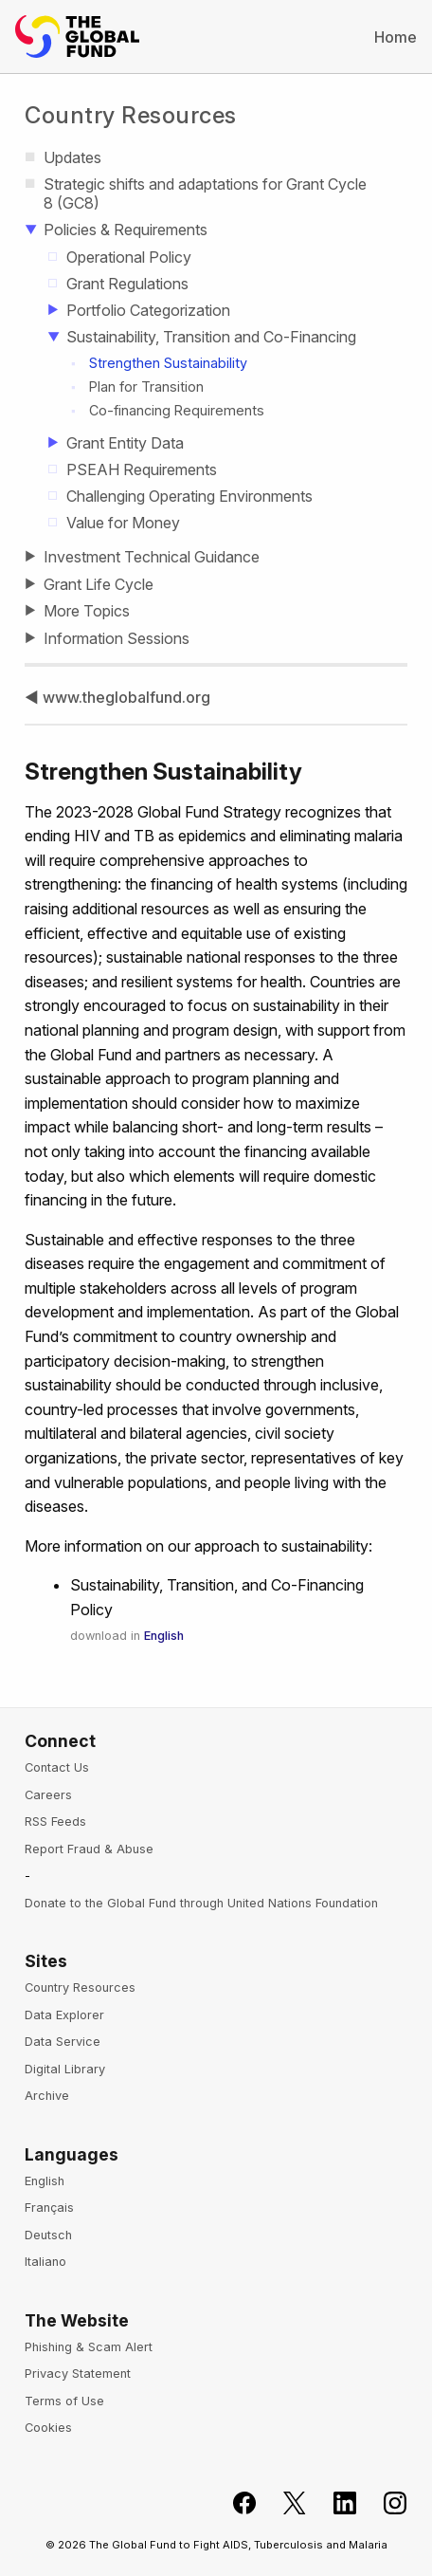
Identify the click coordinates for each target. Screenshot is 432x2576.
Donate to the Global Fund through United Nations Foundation (201, 1903)
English (164, 1635)
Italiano (45, 2261)
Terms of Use (64, 2401)
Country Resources (131, 115)
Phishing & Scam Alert (89, 2347)
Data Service (62, 2041)
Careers (48, 1795)
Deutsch (48, 2235)
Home (395, 37)
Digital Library (65, 2069)
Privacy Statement (78, 2373)
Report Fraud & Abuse (89, 1849)
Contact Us (57, 1767)
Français (49, 2207)
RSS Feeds (55, 1821)
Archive (47, 2095)
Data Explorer (64, 2015)
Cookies (48, 2427)
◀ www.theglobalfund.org (117, 697)
